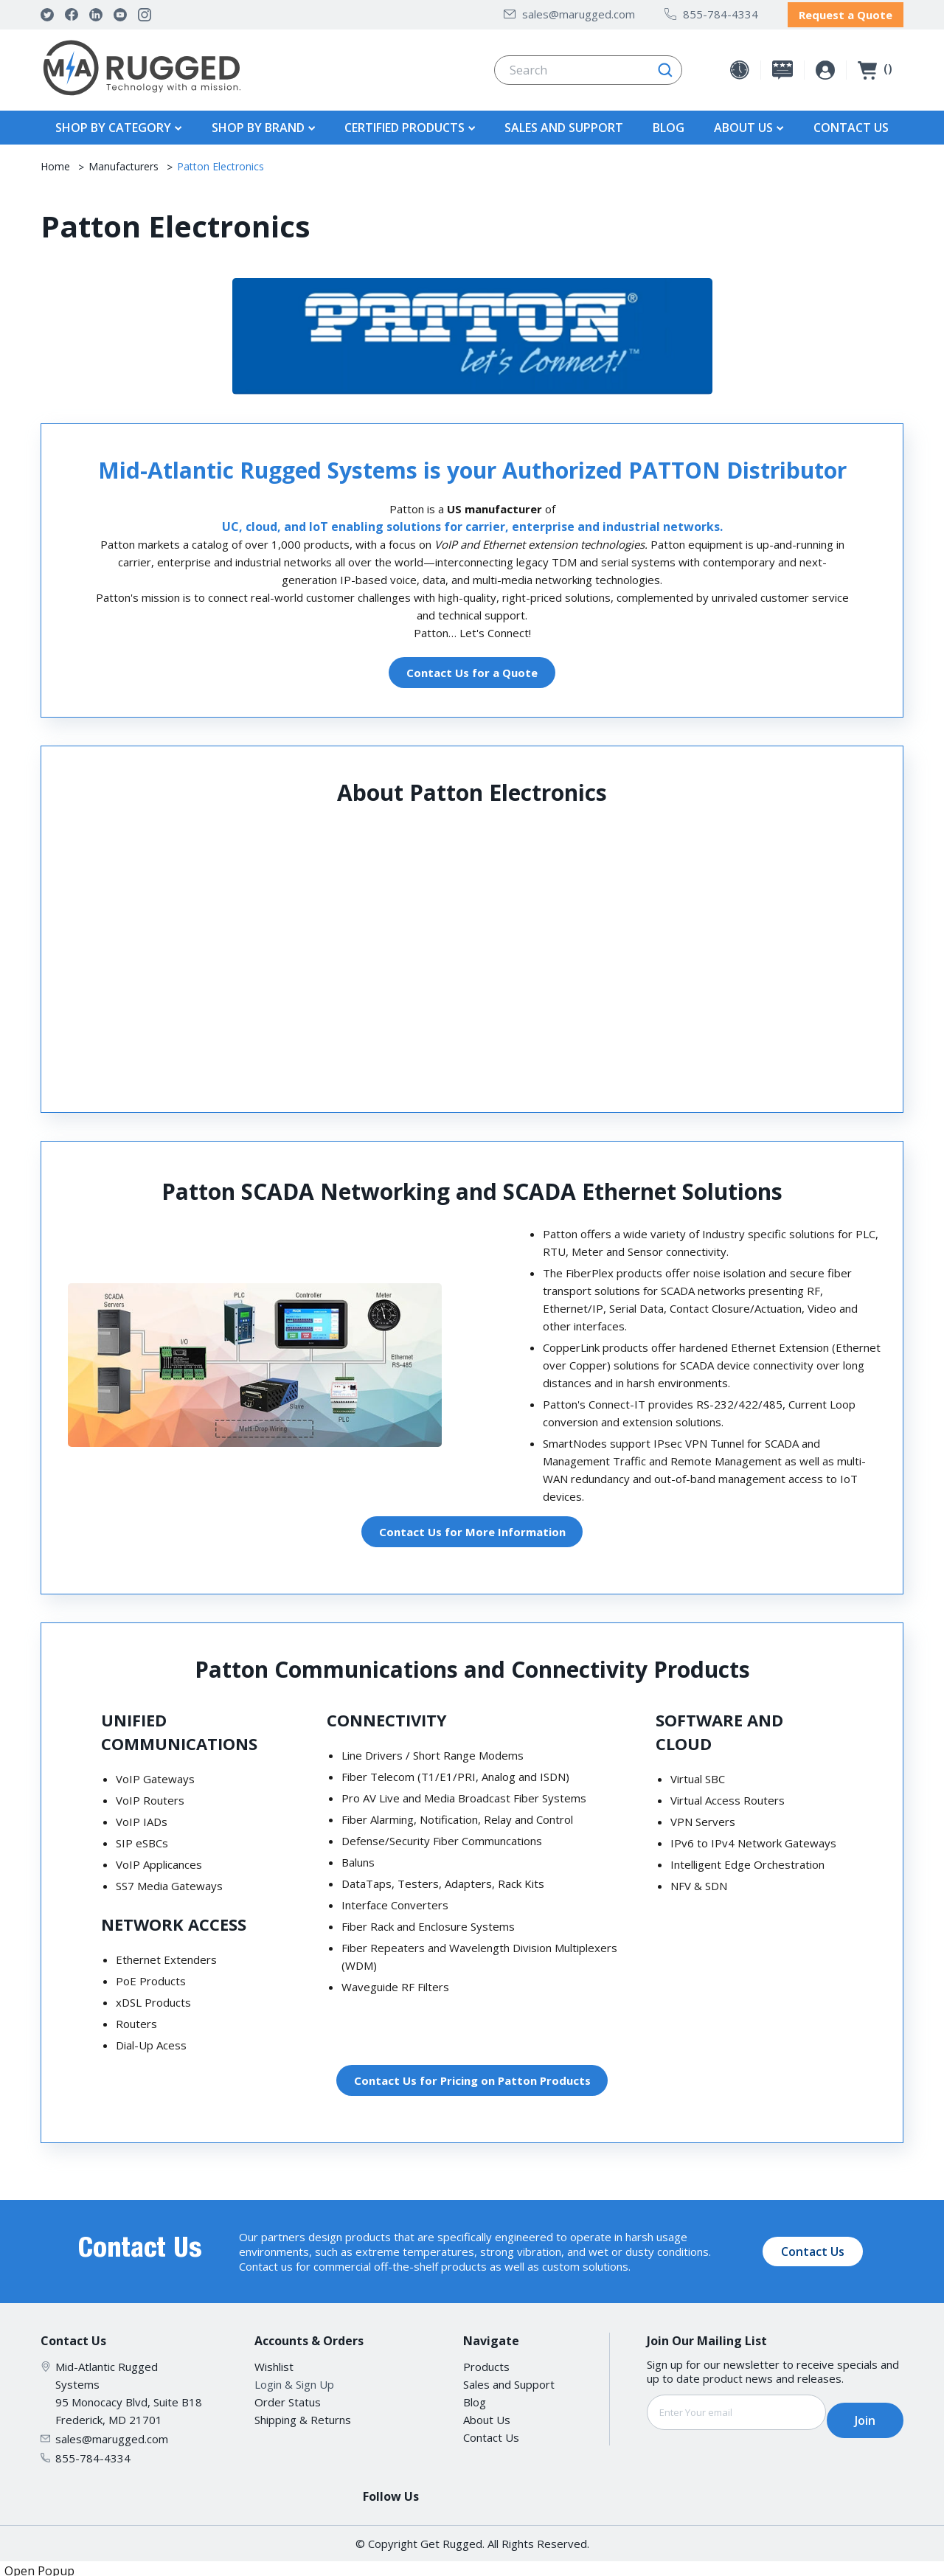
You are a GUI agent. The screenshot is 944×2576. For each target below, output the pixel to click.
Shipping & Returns (302, 2415)
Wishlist (274, 2362)
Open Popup (39, 2566)
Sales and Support (563, 123)
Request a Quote (845, 12)
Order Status (287, 2397)
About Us (486, 2415)
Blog (668, 123)
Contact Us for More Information (472, 1527)
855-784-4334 (711, 11)
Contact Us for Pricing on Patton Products (472, 2076)
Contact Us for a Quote (472, 668)
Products (486, 2362)
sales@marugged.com (569, 11)
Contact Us (851, 123)
